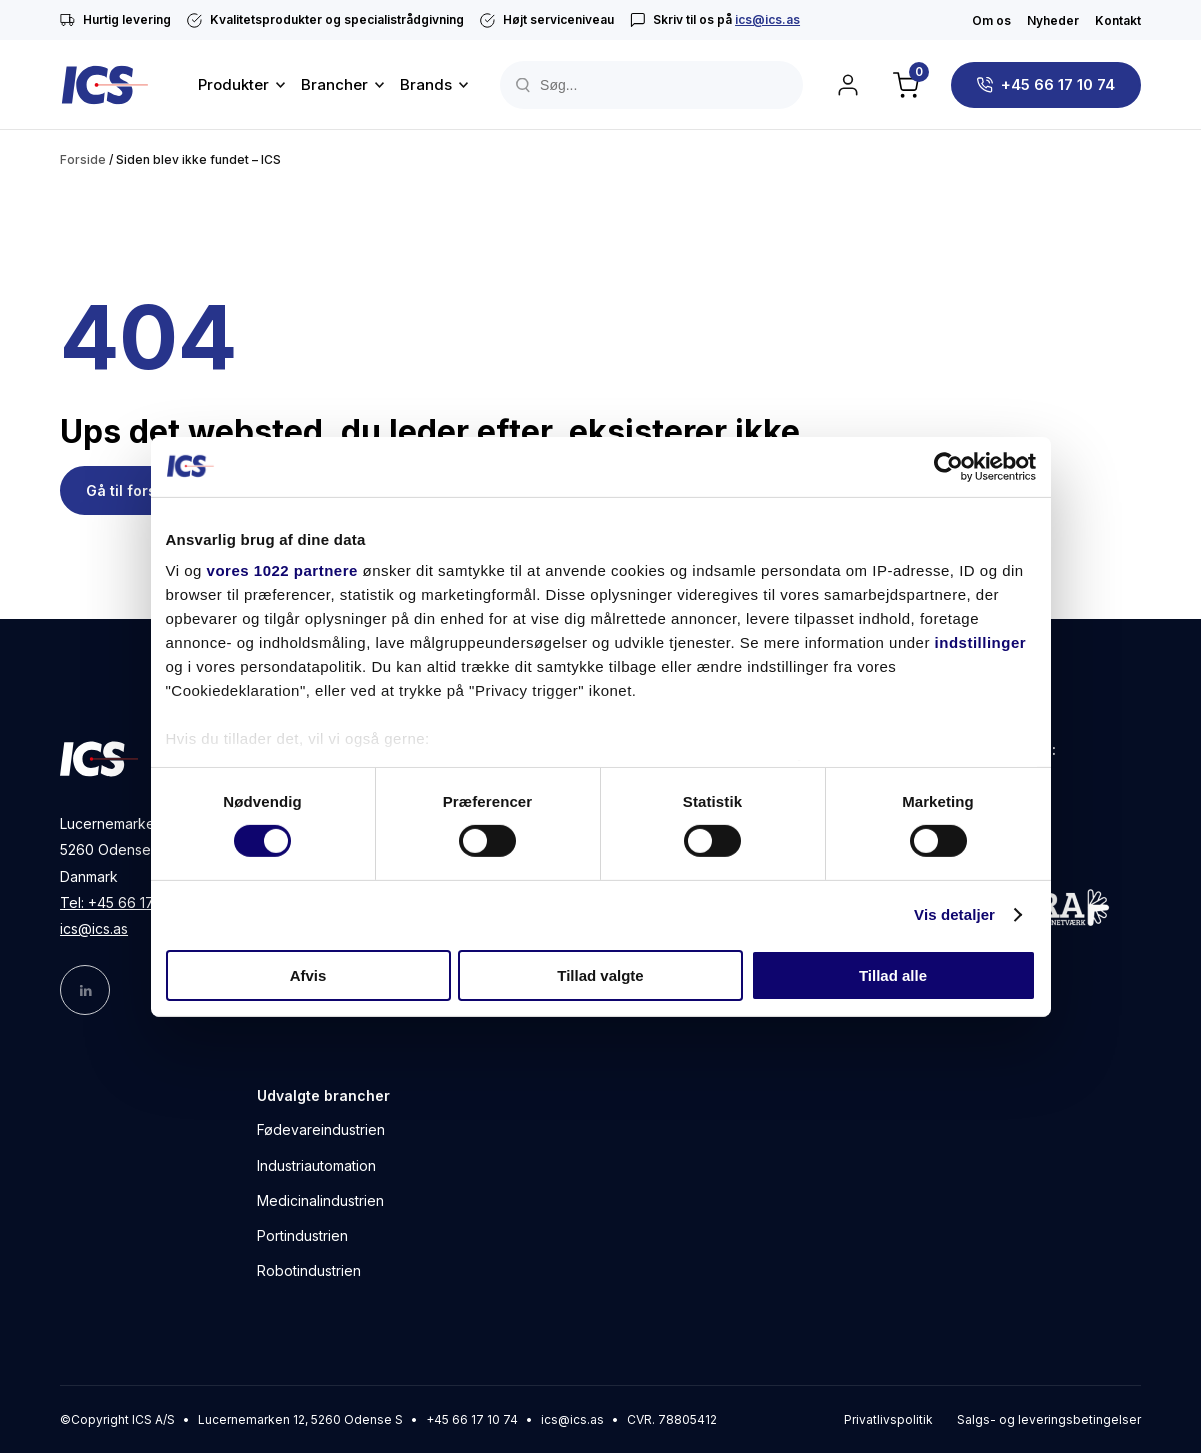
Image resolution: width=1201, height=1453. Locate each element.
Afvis (308, 975)
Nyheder (1053, 20)
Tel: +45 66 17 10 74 (126, 902)
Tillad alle (893, 975)
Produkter (233, 84)
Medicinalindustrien (320, 1200)
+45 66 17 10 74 (1058, 84)
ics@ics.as (767, 19)
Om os (991, 20)
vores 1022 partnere (282, 570)
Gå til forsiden (136, 490)
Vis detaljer (954, 914)
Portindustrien (302, 1235)
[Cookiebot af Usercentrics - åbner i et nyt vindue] (948, 466)
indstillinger (981, 642)
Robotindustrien (309, 1270)
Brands (426, 84)
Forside (83, 159)
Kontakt (1118, 20)
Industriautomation (316, 1165)
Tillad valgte (600, 975)
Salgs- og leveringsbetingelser (1049, 1419)
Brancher (334, 84)
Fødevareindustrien (321, 1129)
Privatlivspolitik (888, 1419)
